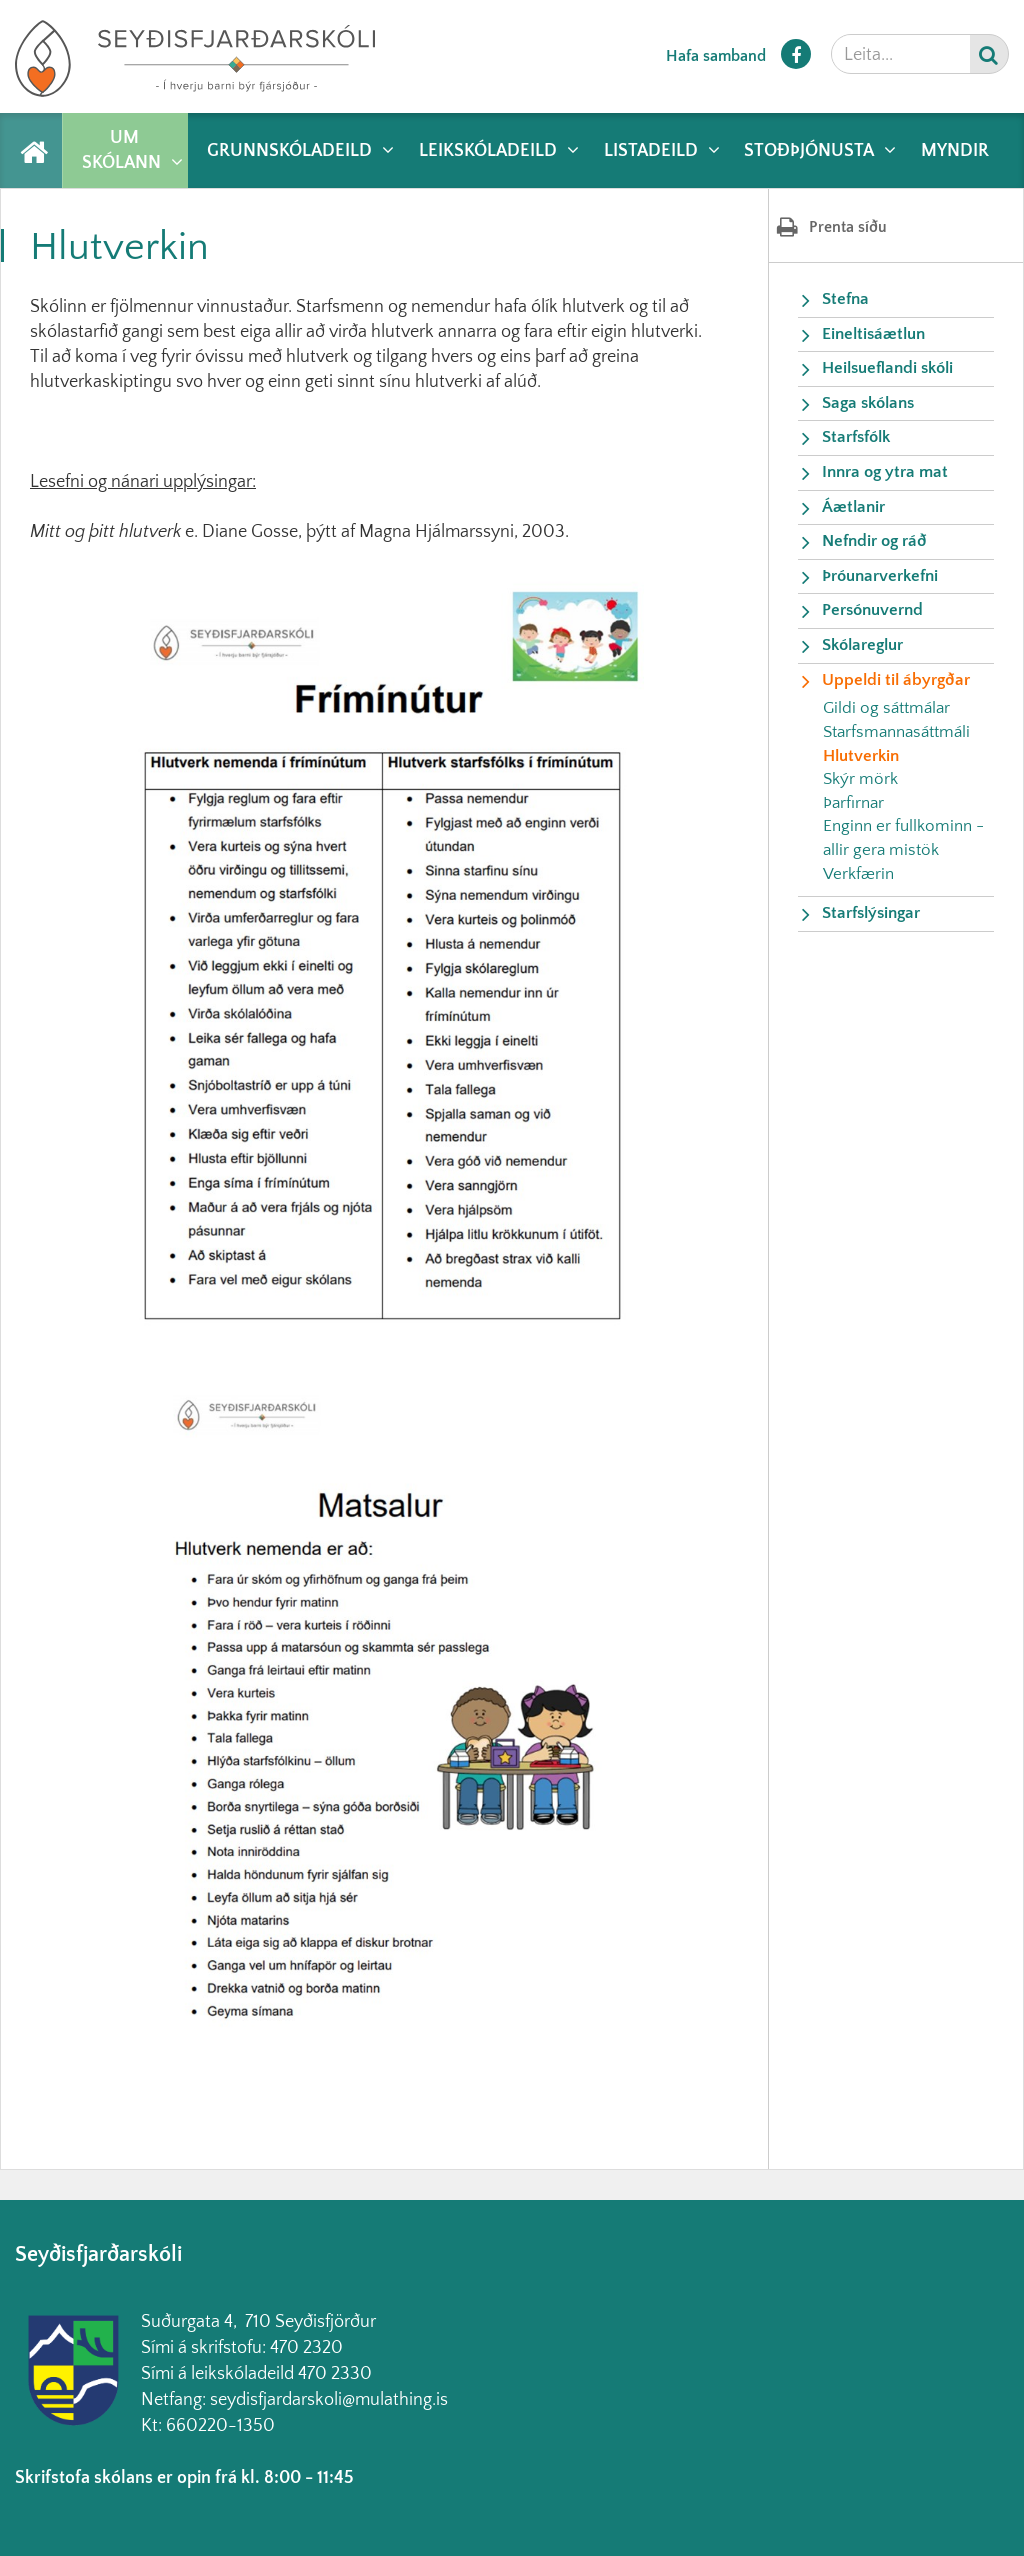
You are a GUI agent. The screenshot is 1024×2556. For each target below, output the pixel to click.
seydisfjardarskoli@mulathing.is (329, 2400)
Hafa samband (716, 56)
